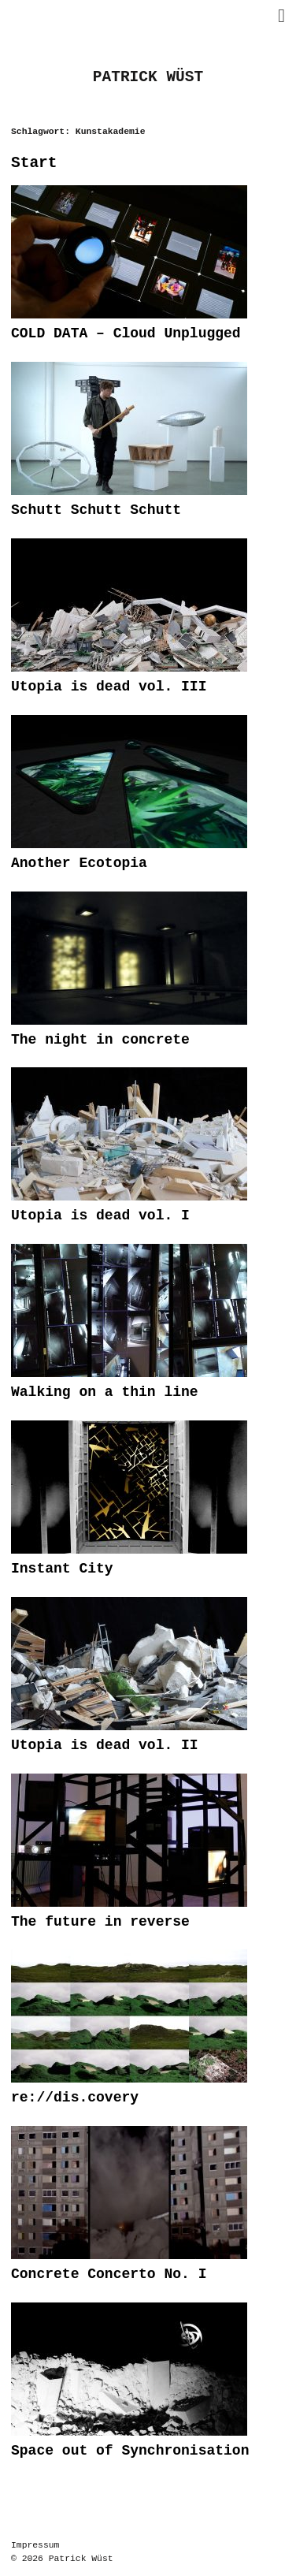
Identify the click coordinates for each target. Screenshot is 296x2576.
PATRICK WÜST (148, 77)
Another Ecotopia (79, 863)
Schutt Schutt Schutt (96, 510)
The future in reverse (100, 1921)
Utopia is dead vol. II (104, 1745)
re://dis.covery (75, 2097)
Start (34, 163)
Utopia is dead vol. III (108, 686)
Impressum (35, 2546)
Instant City (62, 1568)
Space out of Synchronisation (130, 2450)
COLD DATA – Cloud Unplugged (126, 333)
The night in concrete (100, 1039)
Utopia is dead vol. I (100, 1215)
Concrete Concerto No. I (108, 2274)
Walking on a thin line (104, 1392)
